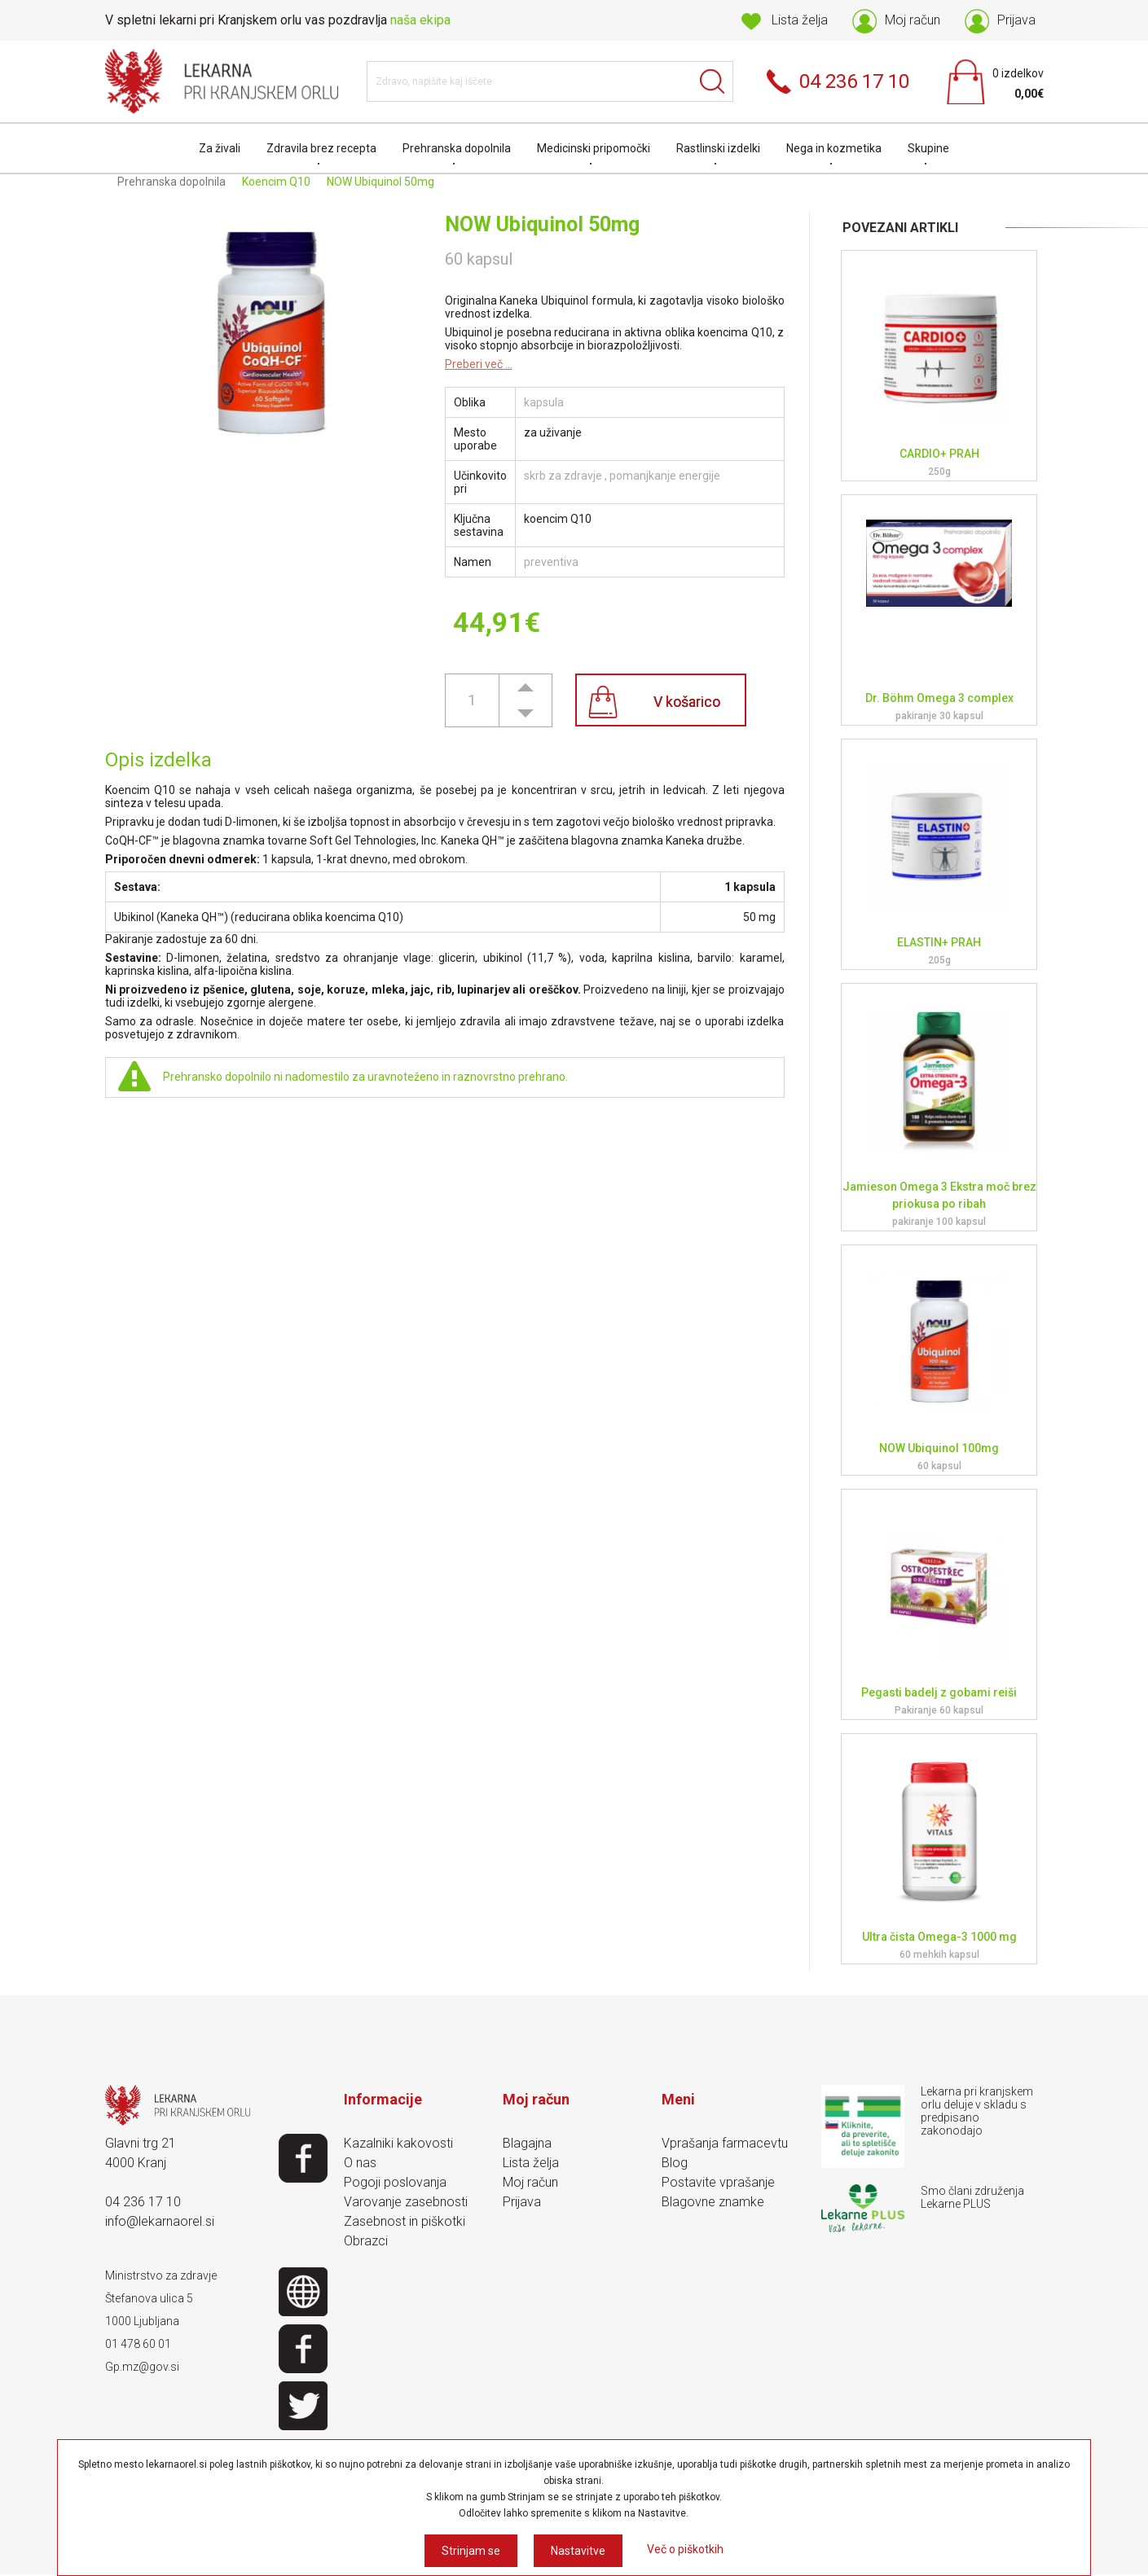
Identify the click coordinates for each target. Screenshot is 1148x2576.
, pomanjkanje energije (662, 475)
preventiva (551, 561)
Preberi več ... (478, 364)
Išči (713, 81)
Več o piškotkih (685, 2549)
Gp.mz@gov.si (142, 2366)
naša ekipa (420, 20)
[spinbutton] (472, 700)
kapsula (544, 402)
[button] (525, 687)
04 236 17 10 (143, 2202)
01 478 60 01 (138, 2343)
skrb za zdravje (563, 475)
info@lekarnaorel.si (159, 2221)
